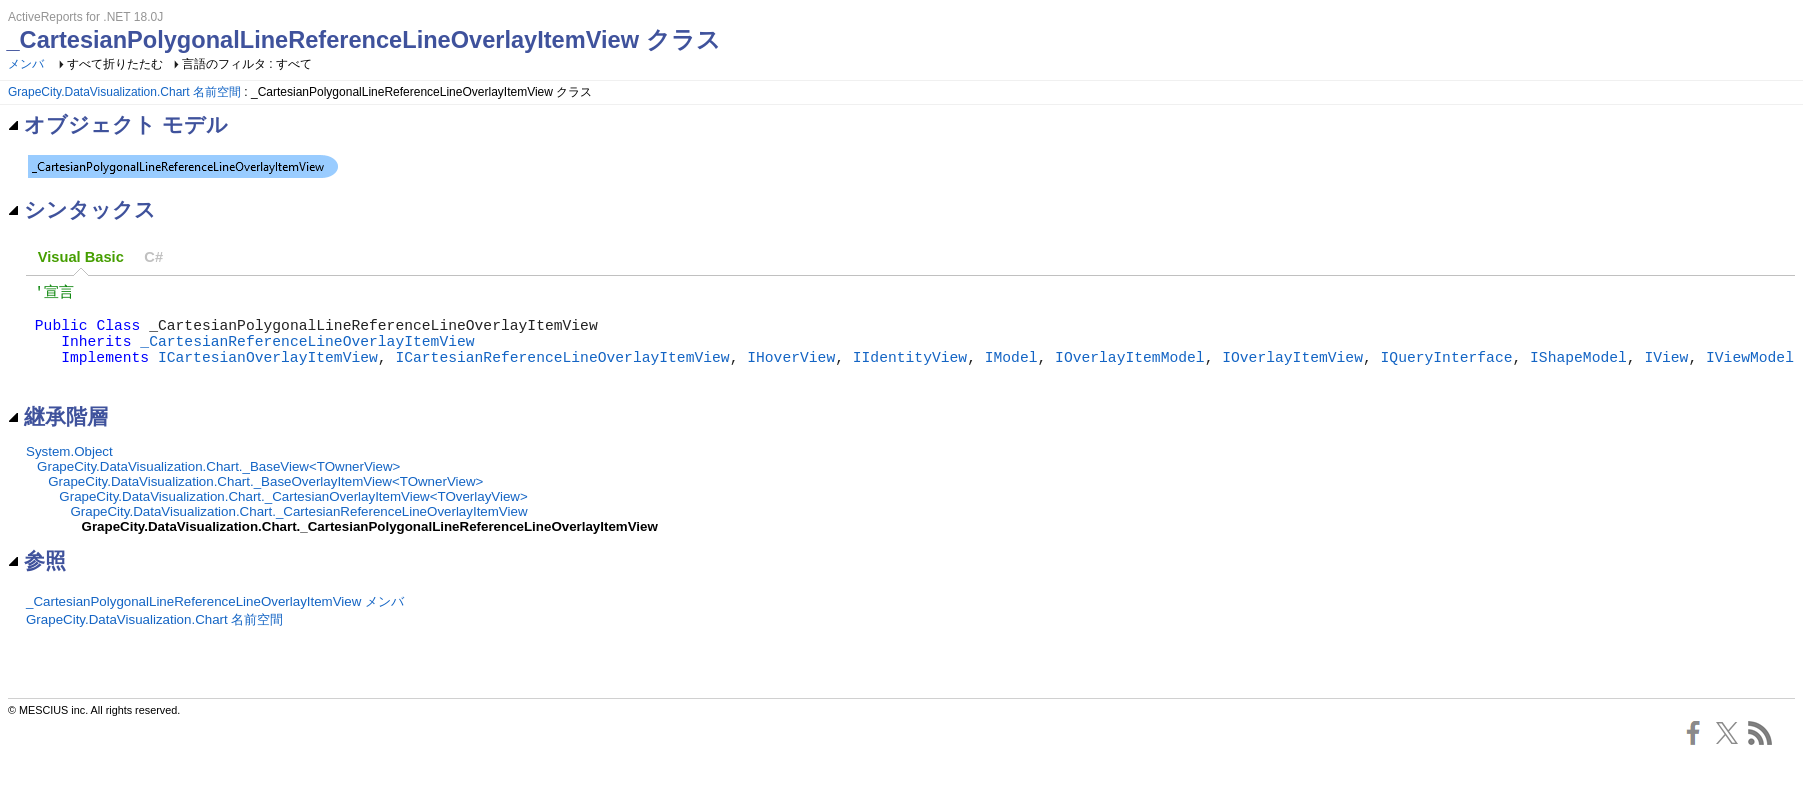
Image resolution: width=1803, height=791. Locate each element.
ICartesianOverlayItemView (268, 374)
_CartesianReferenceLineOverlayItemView (307, 354)
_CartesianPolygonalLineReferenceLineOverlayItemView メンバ (215, 623)
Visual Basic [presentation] (81, 257)
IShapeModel (1578, 374)
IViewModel (1750, 374)
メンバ (26, 64)
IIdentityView (910, 374)
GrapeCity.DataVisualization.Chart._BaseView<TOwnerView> (218, 488)
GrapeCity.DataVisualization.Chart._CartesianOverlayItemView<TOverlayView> (293, 518)
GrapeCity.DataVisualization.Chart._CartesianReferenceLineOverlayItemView (298, 533)
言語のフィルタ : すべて (247, 64)
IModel (1011, 374)
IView (1666, 374)
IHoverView (791, 374)
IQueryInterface (1446, 374)
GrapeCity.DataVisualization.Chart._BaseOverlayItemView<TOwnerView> (265, 503)
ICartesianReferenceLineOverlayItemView (562, 374)
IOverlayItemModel (1130, 374)
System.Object (69, 473)
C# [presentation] (153, 257)
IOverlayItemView (1292, 374)
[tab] (81, 257)
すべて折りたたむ (115, 64)
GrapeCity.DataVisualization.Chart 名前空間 (124, 92)
